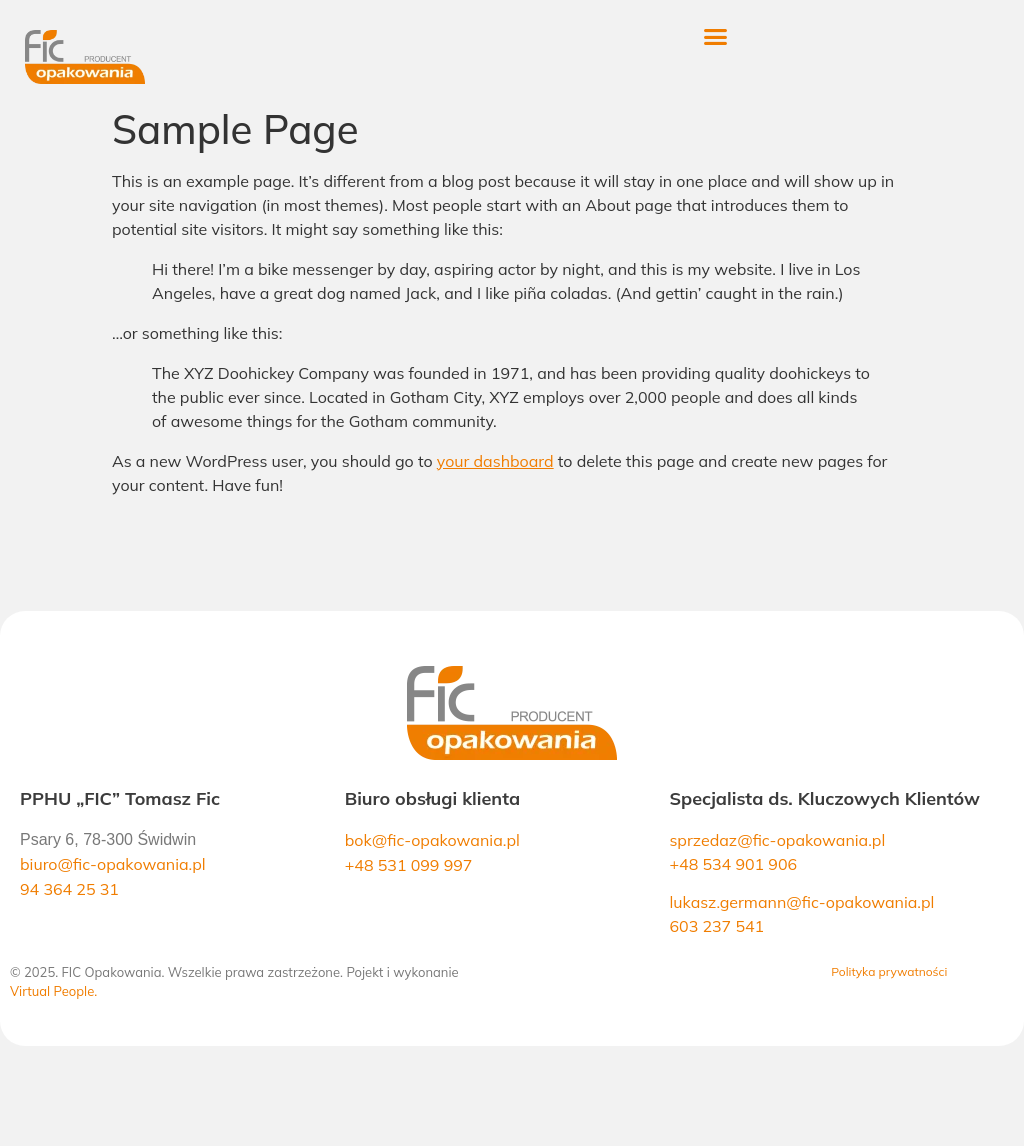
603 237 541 (716, 926)
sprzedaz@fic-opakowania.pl (777, 840)
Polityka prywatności (889, 971)
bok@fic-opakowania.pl (432, 840)
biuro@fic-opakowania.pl (113, 864)
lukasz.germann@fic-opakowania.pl (801, 902)
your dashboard (495, 461)
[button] (740, 37)
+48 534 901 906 (733, 864)
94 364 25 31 (69, 889)
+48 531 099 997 (409, 865)
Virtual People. (53, 991)
